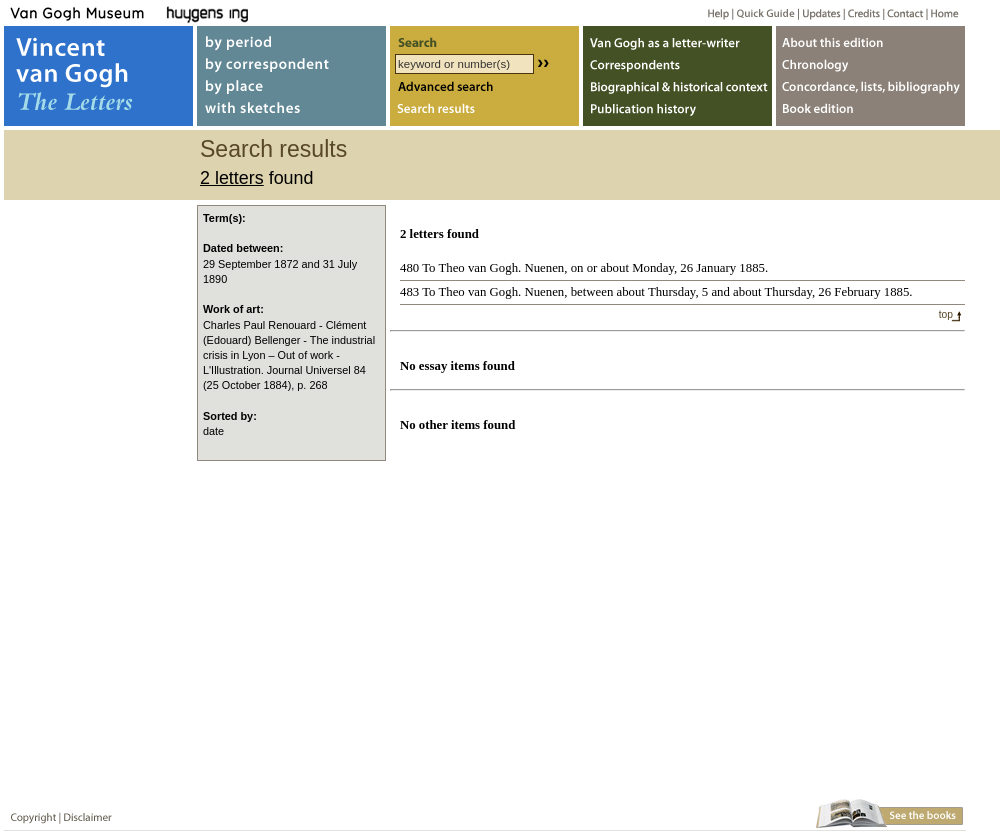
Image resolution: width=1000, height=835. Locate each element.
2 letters (232, 178)
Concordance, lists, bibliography (870, 88)
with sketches (291, 113)
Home (941, 12)
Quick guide (764, 12)
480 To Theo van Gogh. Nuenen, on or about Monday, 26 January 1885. (584, 268)
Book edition (870, 113)
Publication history (677, 113)
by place (291, 88)
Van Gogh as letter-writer (677, 38)
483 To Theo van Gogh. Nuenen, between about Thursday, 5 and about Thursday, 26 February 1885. (656, 292)
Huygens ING (261, 12)
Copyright (29, 813)
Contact (901, 12)
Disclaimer (84, 813)
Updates (819, 12)
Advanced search (484, 88)
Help (710, 12)
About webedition (870, 38)
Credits (860, 12)
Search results (484, 113)
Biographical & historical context (677, 88)
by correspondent (291, 63)
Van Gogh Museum (84, 12)
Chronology (870, 63)
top (946, 314)
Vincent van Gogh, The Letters (98, 76)
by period (291, 38)
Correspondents (677, 63)
